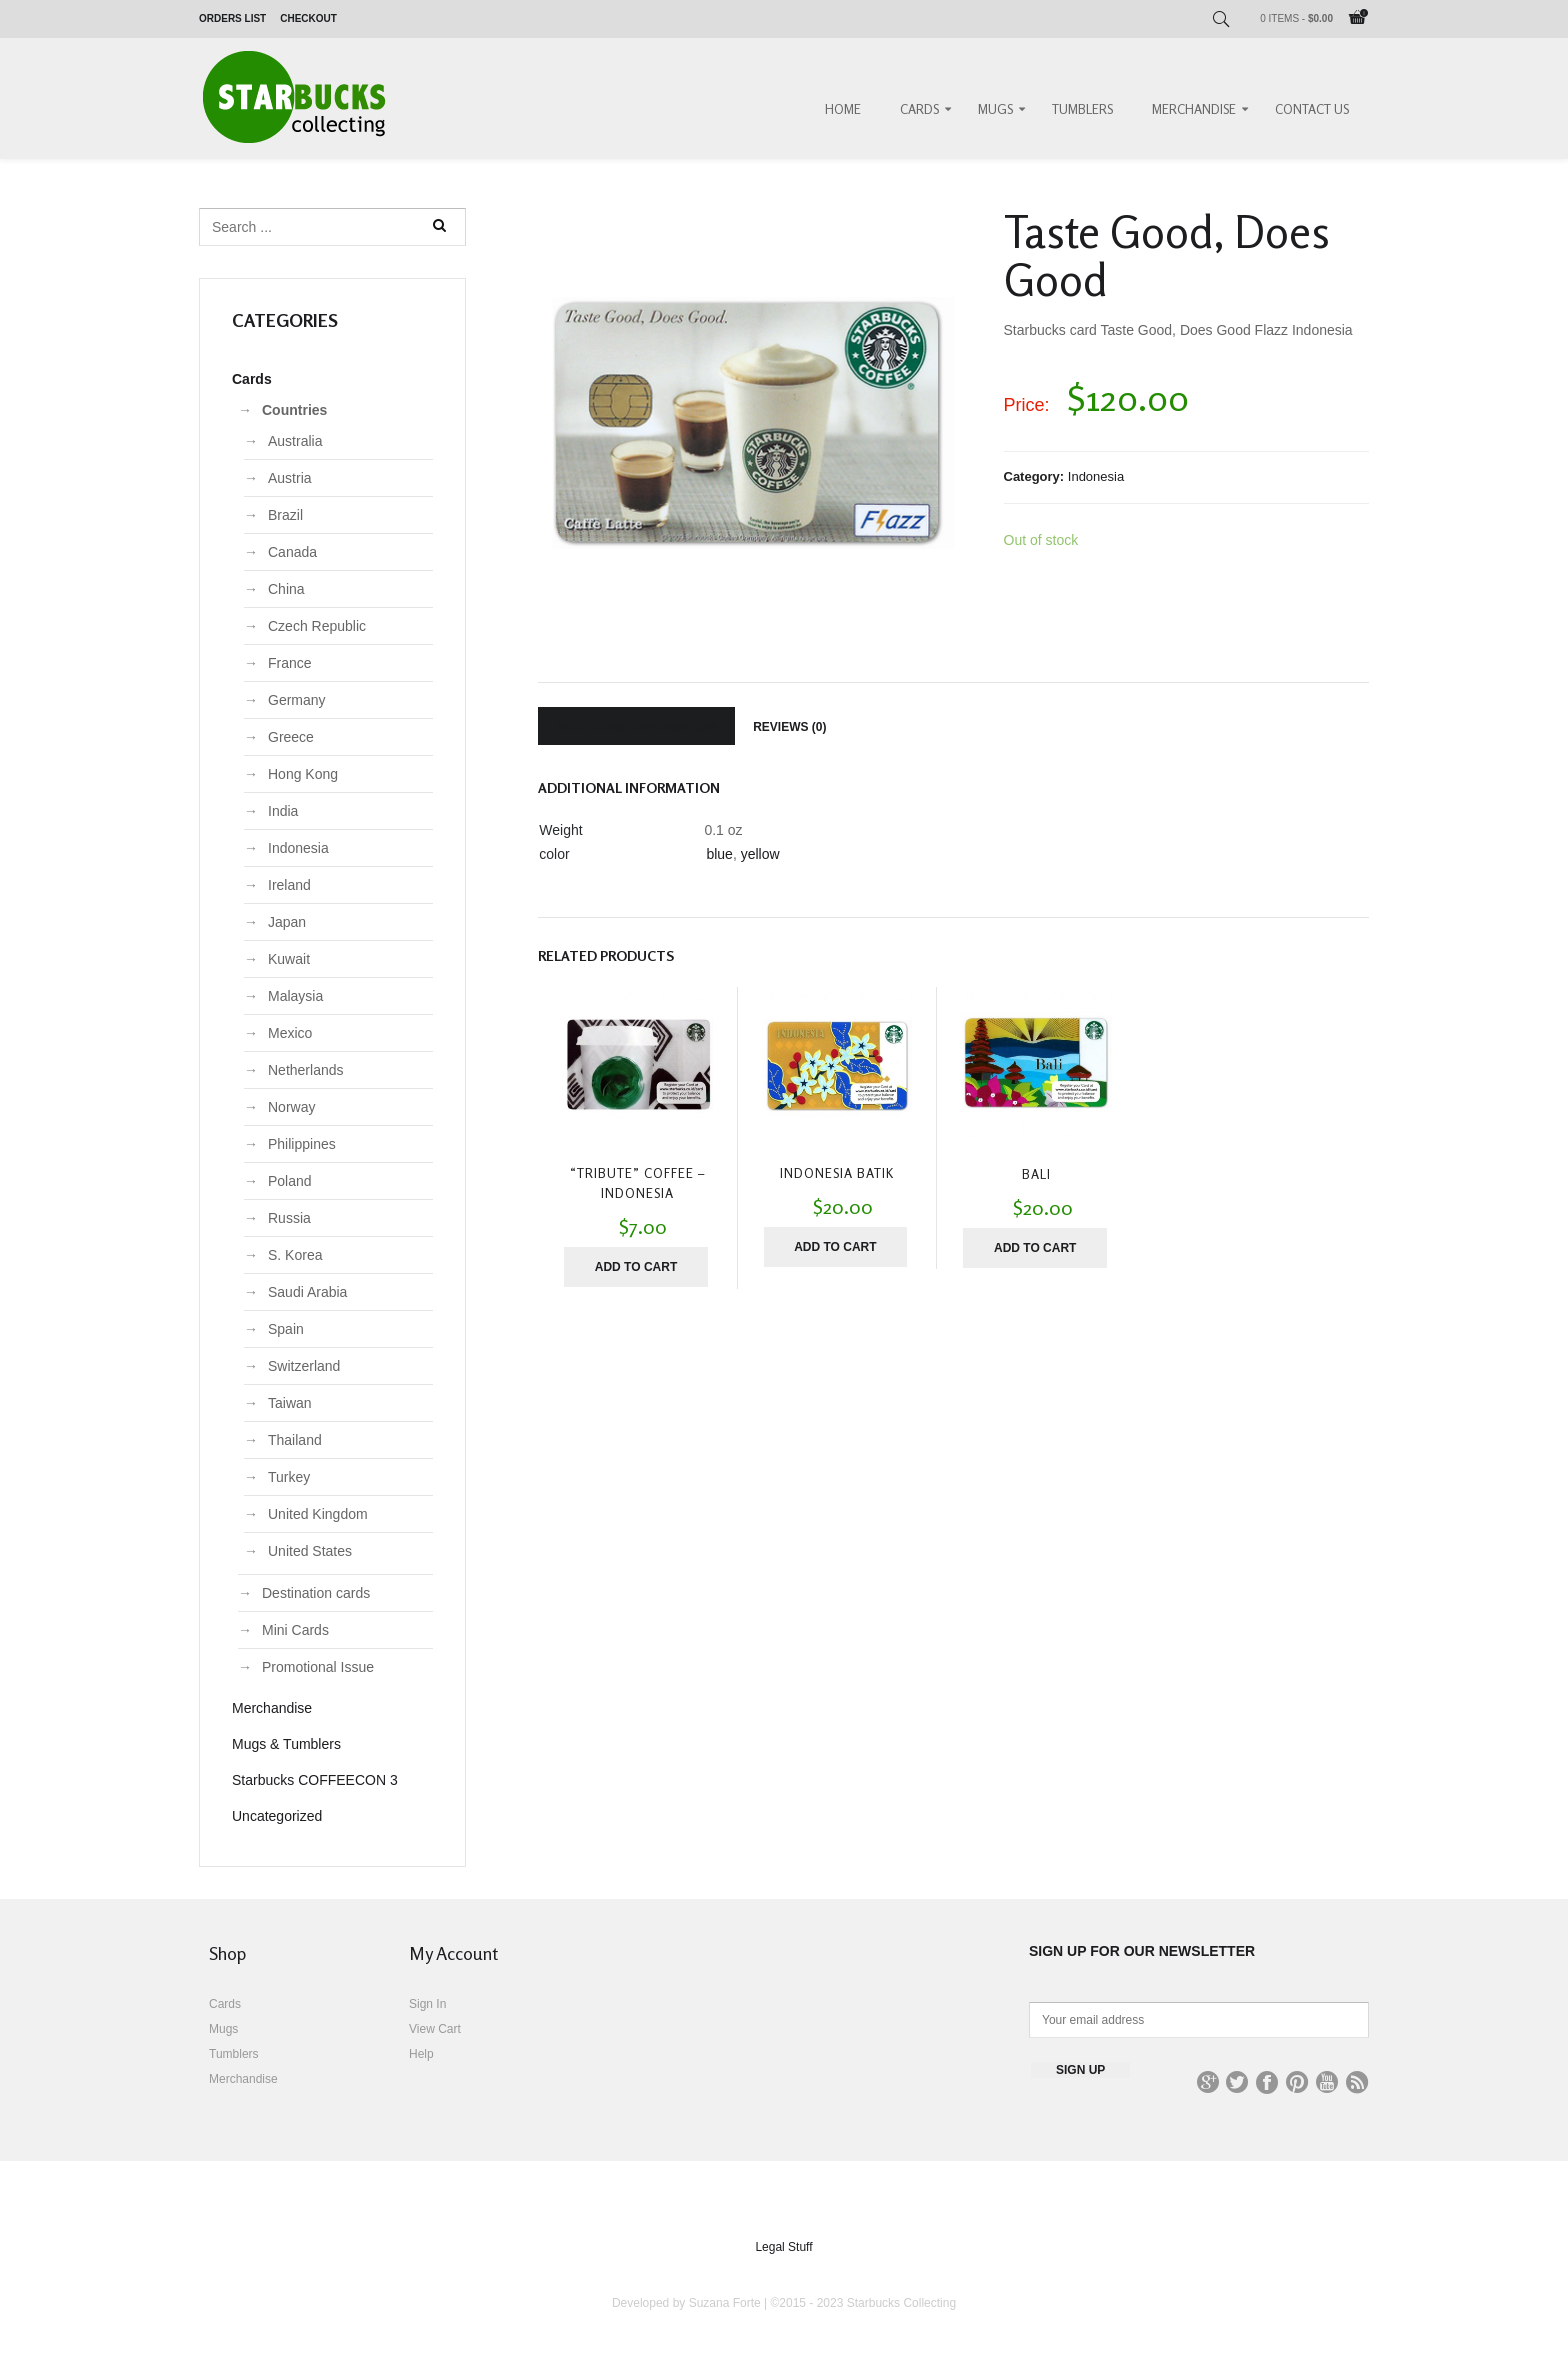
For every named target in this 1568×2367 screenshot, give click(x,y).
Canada (292, 552)
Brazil (285, 515)
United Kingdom (318, 1514)
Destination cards (316, 1593)
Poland (290, 1181)
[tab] (636, 726)
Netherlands (306, 1070)
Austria (290, 478)
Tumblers (1082, 109)
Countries (294, 410)
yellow (760, 854)
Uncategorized (277, 1816)
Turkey (289, 1477)
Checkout (308, 18)
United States (310, 1551)
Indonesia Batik (837, 1173)
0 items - (1296, 18)
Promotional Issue (318, 1667)
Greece (291, 737)
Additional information (636, 727)
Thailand (295, 1440)
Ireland (289, 885)
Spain (286, 1329)
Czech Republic (317, 626)
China (286, 589)
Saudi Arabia (307, 1292)
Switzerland (304, 1366)
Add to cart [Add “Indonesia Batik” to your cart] (835, 1247)
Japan (287, 922)
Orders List (232, 18)
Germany (297, 700)
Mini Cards (295, 1630)
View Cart (435, 2029)
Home (843, 109)
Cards (919, 109)
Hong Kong (303, 774)
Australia (295, 441)
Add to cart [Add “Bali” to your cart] (1035, 1248)
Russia (289, 1218)
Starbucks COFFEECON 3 (315, 1780)
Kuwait (289, 959)
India (283, 811)
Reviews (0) (789, 727)
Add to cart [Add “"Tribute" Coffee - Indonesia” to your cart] (636, 1267)
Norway (291, 1107)
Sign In (427, 2004)
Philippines (302, 1144)
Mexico (290, 1033)
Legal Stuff (783, 2247)
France (290, 663)
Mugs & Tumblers (286, 1744)
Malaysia (295, 996)
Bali (1036, 1174)
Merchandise (1194, 109)
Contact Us (1312, 109)
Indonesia (1096, 476)
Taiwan (290, 1403)
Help (421, 2054)
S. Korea (295, 1255)
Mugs (995, 109)
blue (719, 854)
